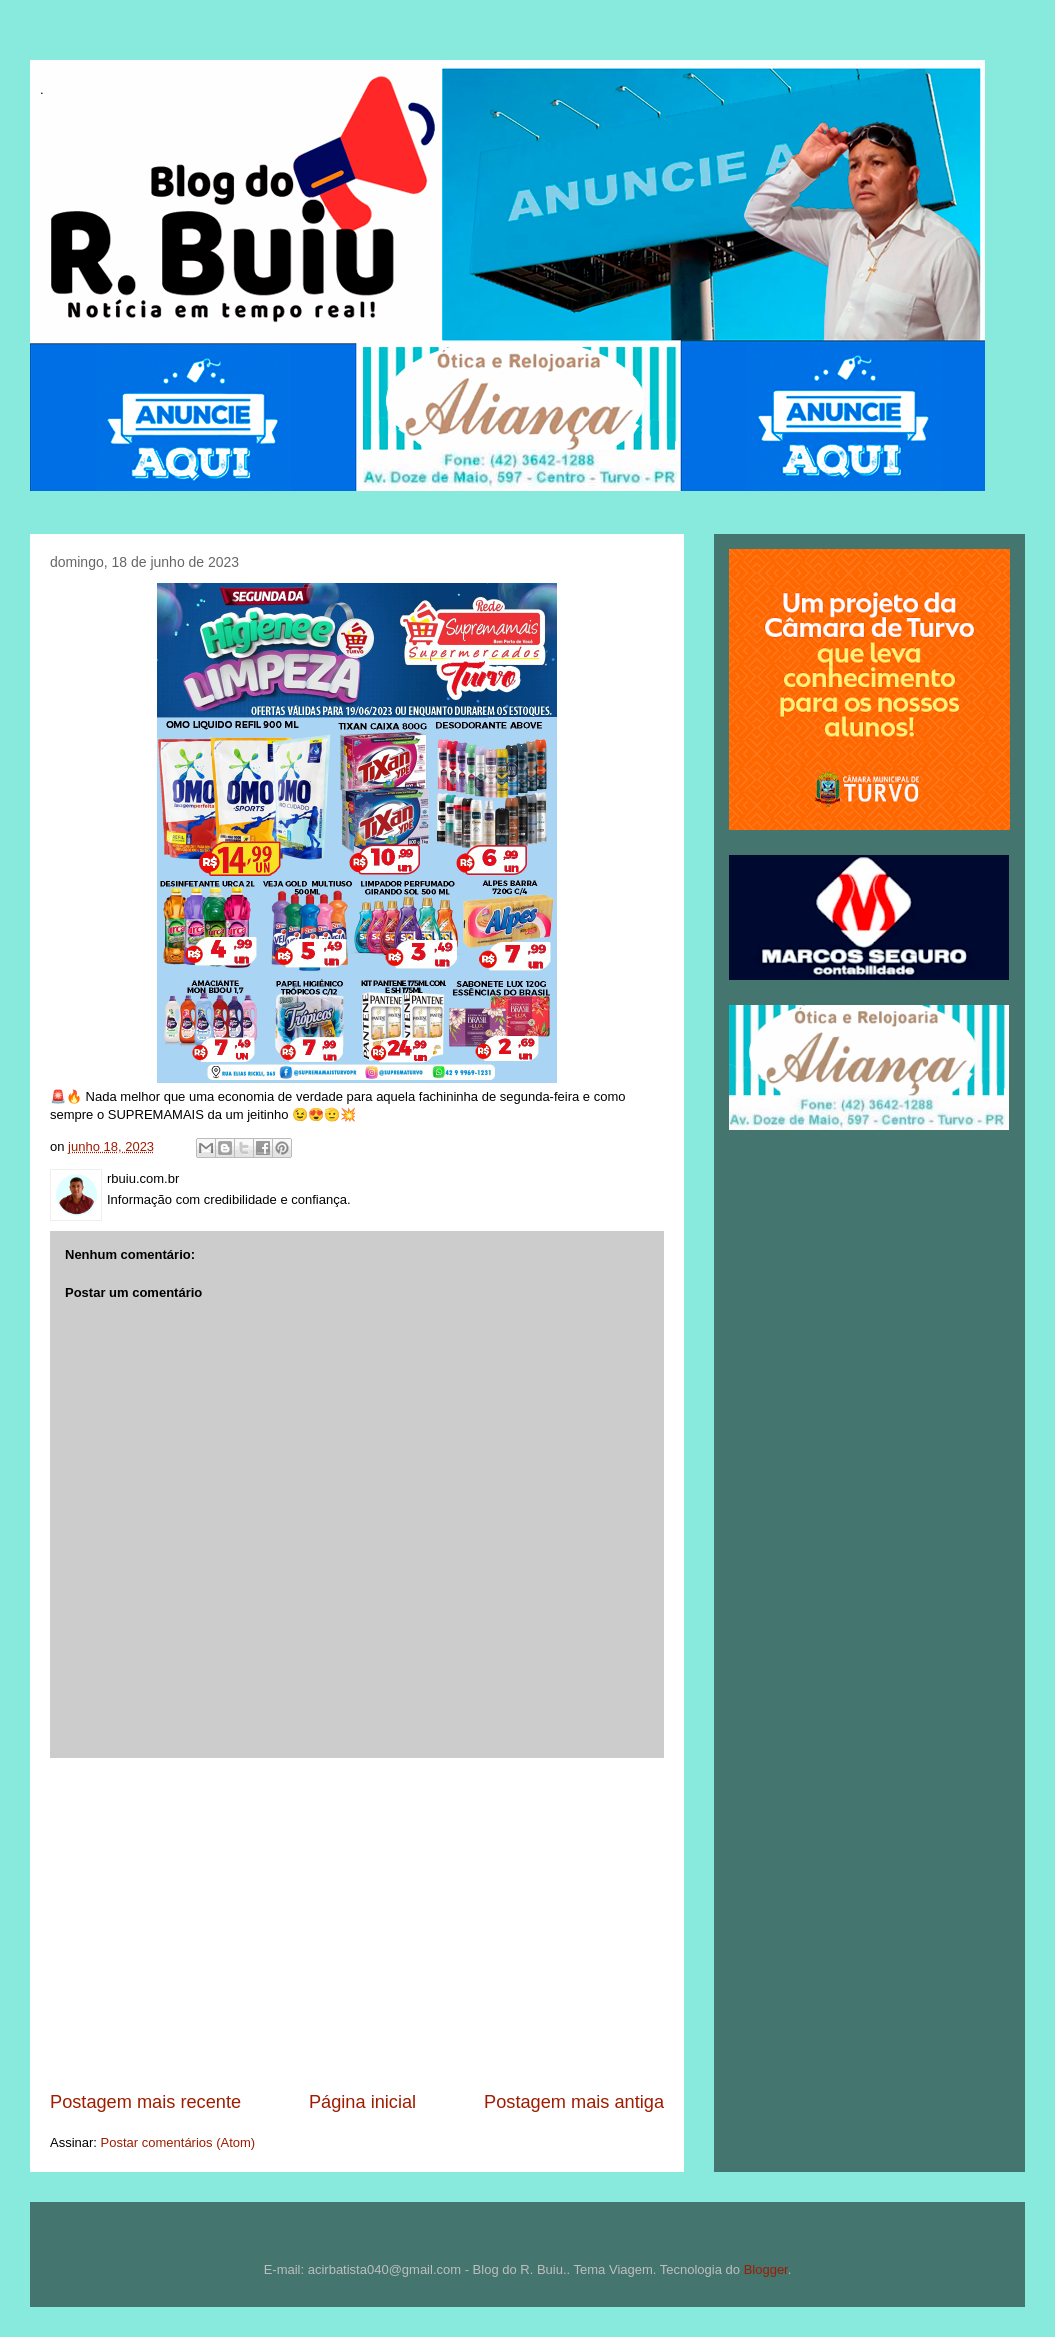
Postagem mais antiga (574, 2102)
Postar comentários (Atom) (178, 2142)
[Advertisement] (357, 1924)
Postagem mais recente (145, 2102)
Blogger (766, 2269)
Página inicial (362, 2102)
